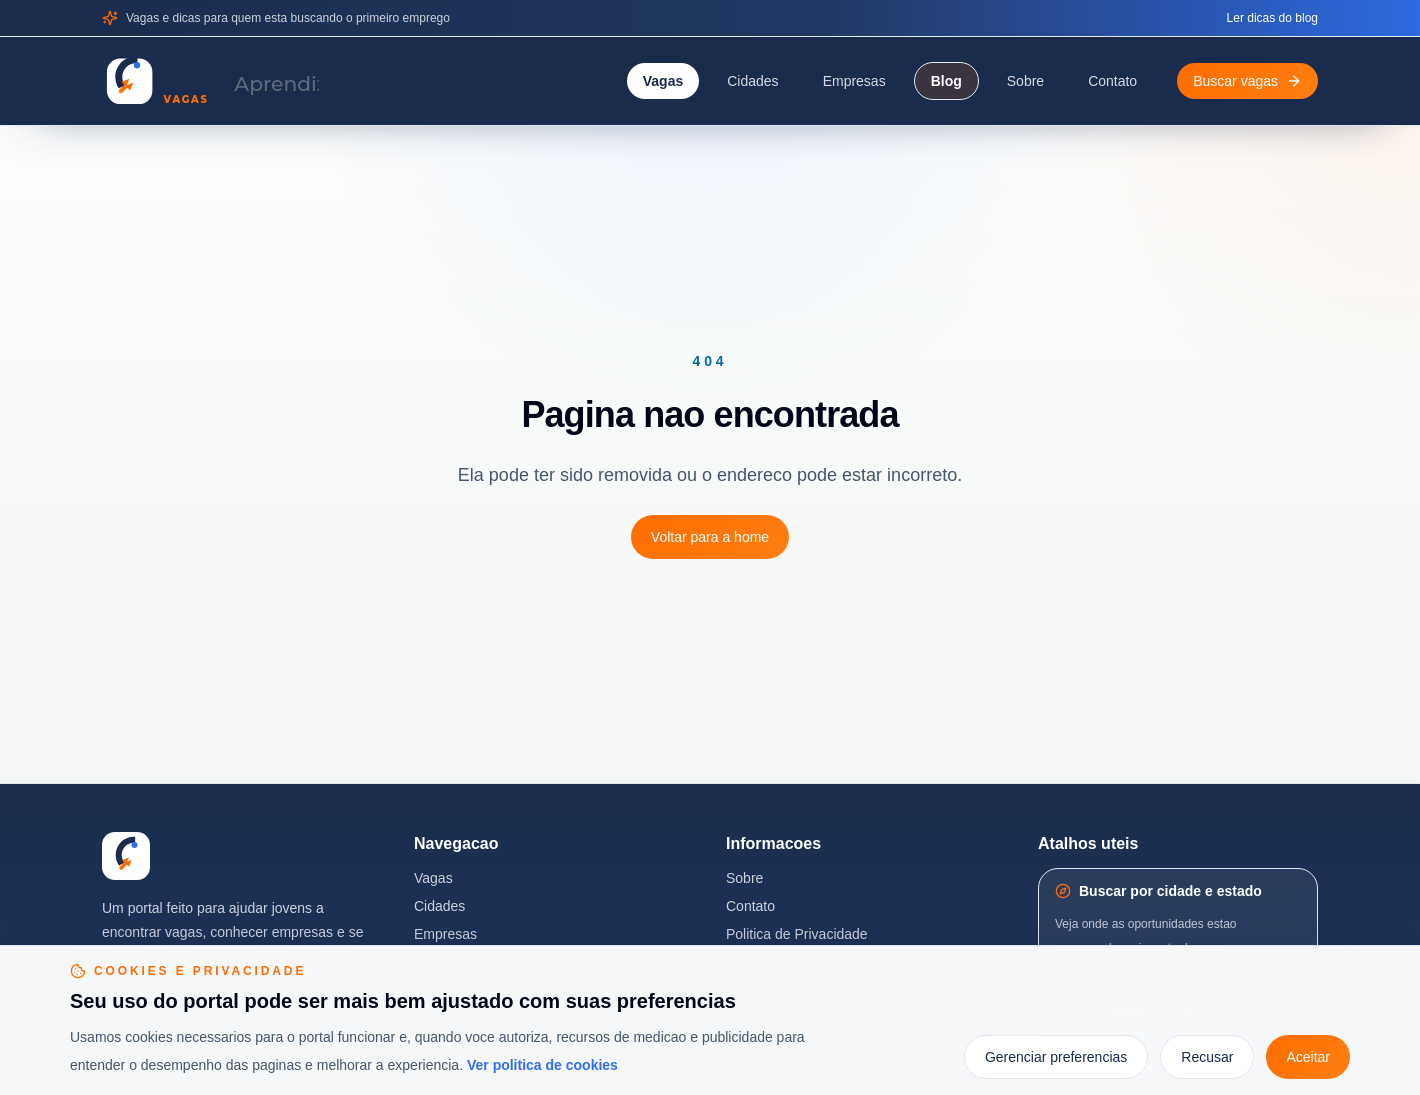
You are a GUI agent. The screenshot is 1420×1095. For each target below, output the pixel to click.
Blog (946, 81)
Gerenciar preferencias (1056, 1057)
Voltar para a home (710, 537)
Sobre (1025, 81)
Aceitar (1308, 1057)
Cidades (752, 81)
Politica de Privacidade (797, 934)
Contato (1112, 81)
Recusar (1207, 1057)
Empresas (854, 81)
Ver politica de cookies (542, 1065)
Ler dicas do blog (1272, 18)
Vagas (663, 81)
